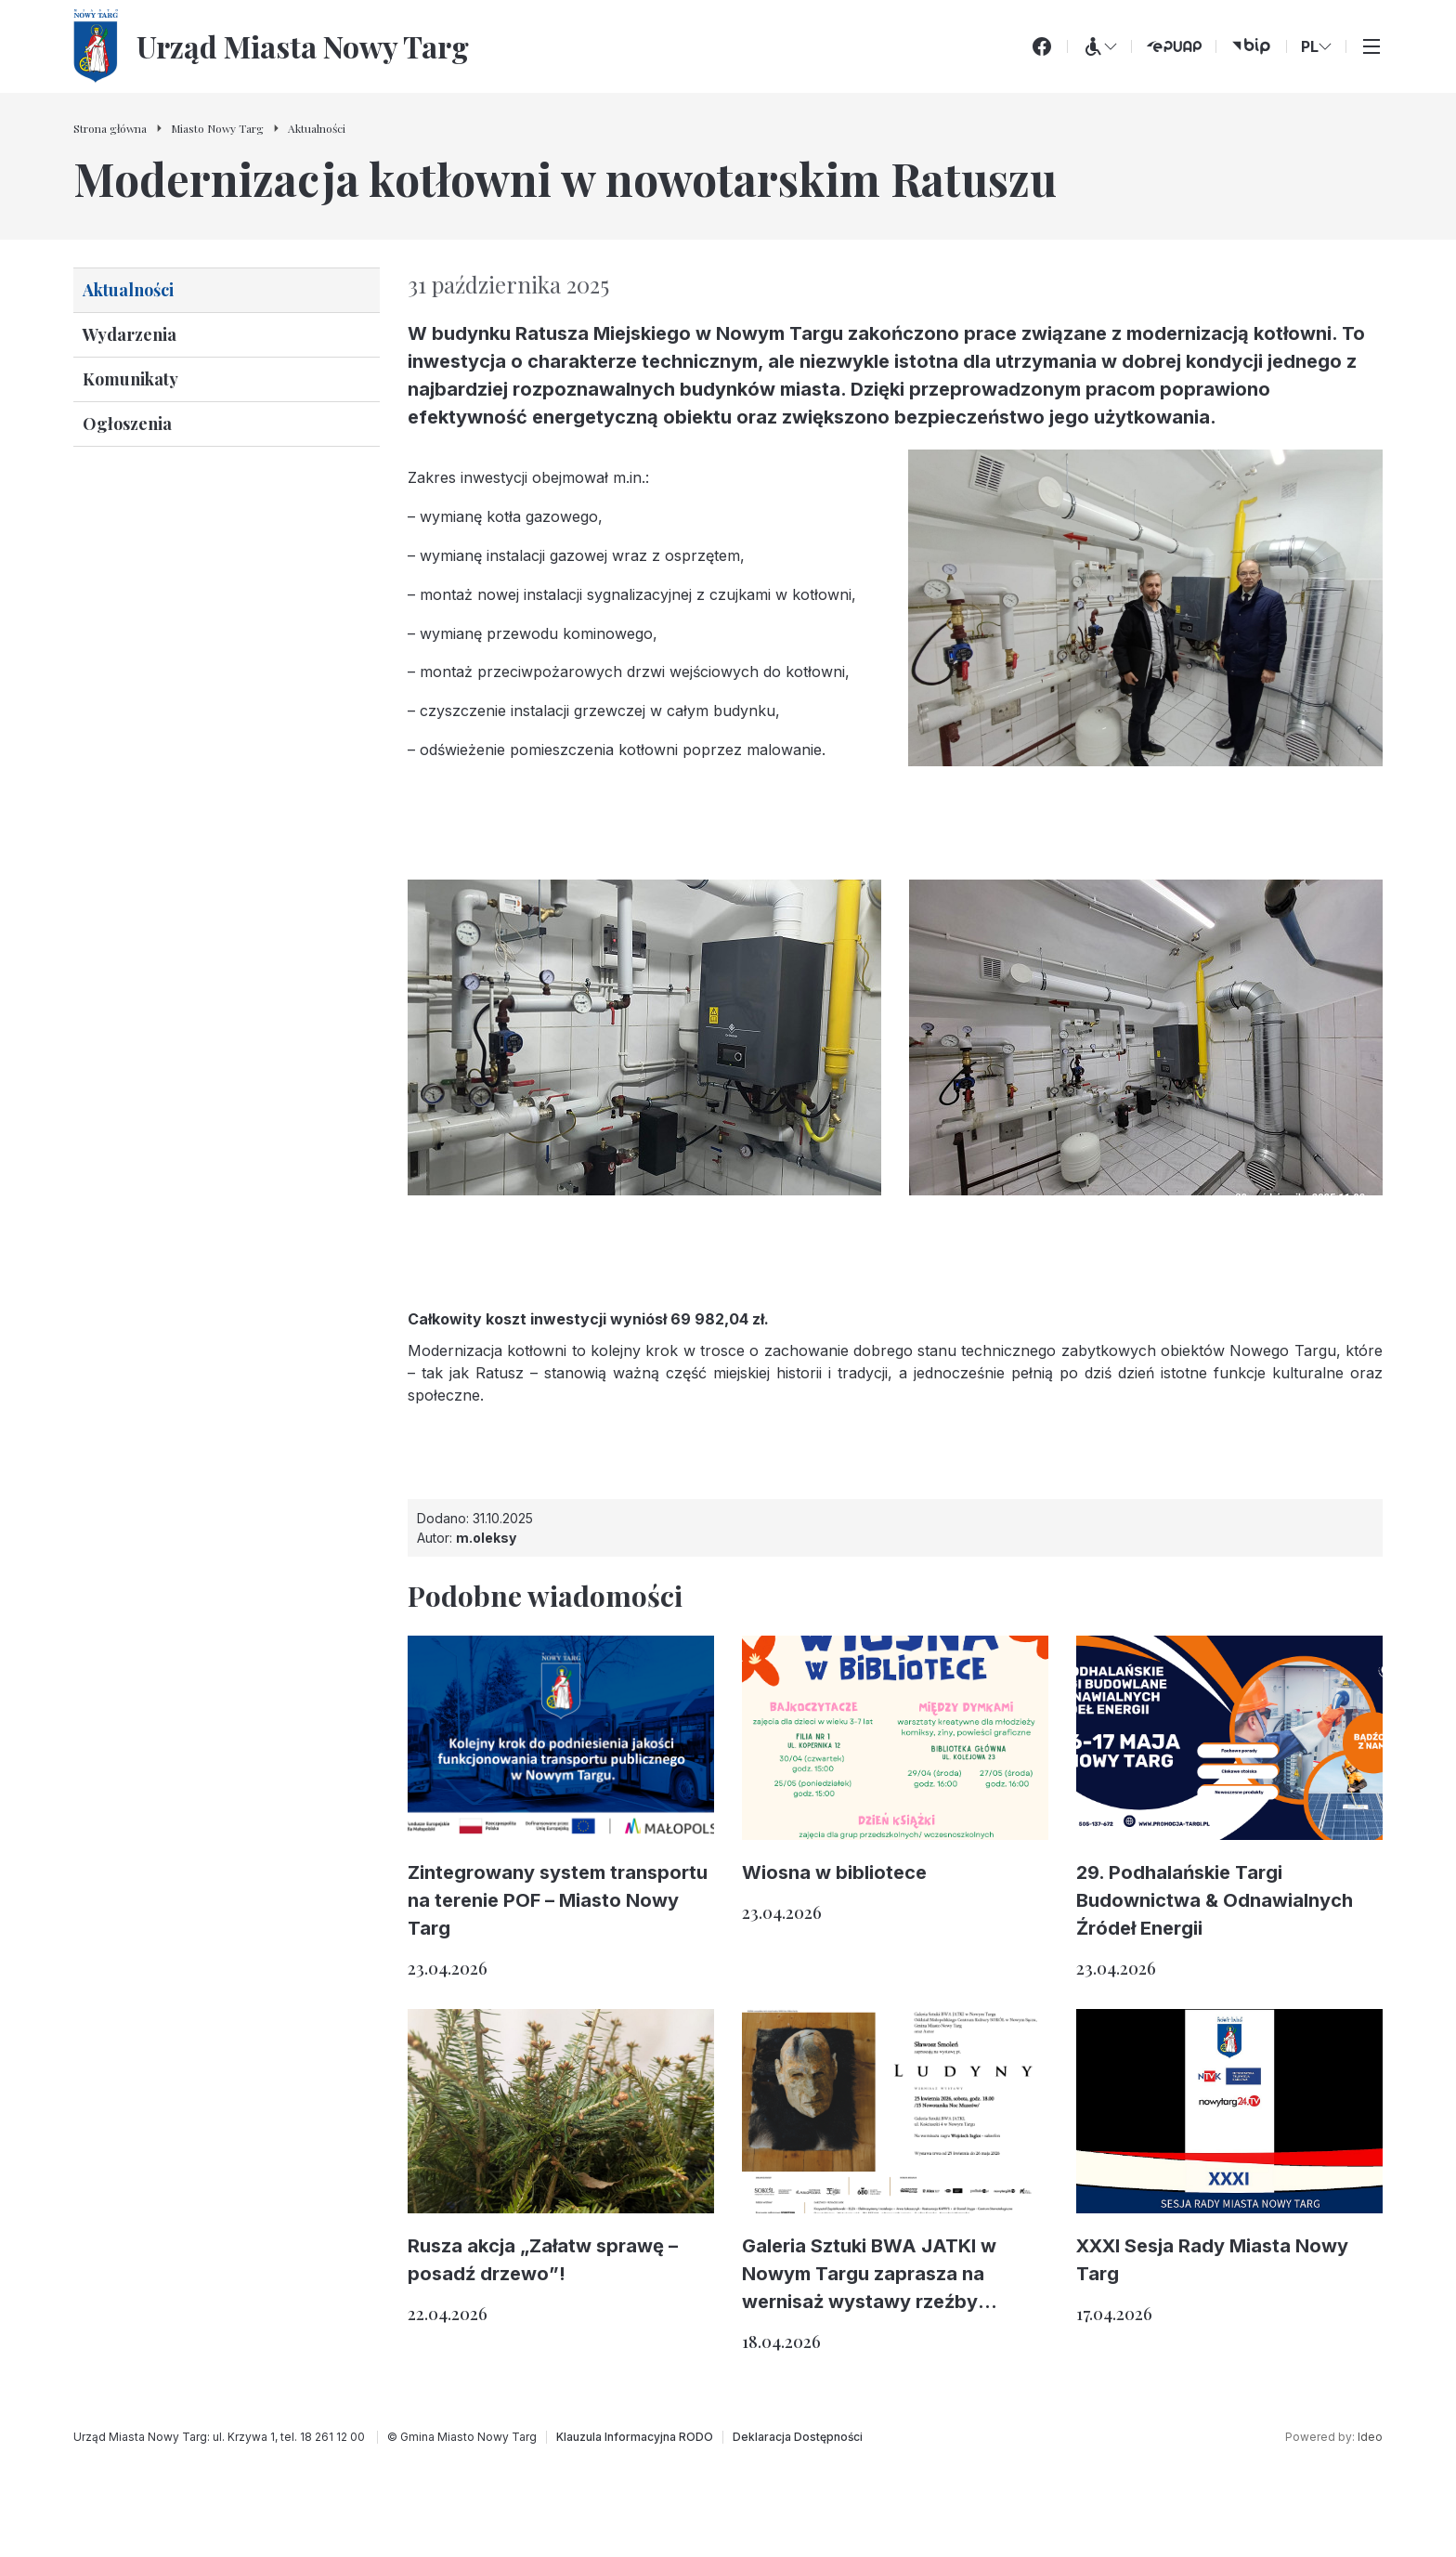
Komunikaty (130, 379)
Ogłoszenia (127, 423)
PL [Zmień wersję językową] (1316, 46)
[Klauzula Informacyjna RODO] (634, 2437)
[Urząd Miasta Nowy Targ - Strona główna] (271, 46)
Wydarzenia (129, 334)
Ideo (1370, 2437)
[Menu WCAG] (1099, 46)
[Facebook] (1042, 46)
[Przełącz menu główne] (1371, 46)
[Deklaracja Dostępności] (798, 2437)
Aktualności (128, 290)
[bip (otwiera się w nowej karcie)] (1251, 46)
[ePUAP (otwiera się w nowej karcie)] (1174, 46)
